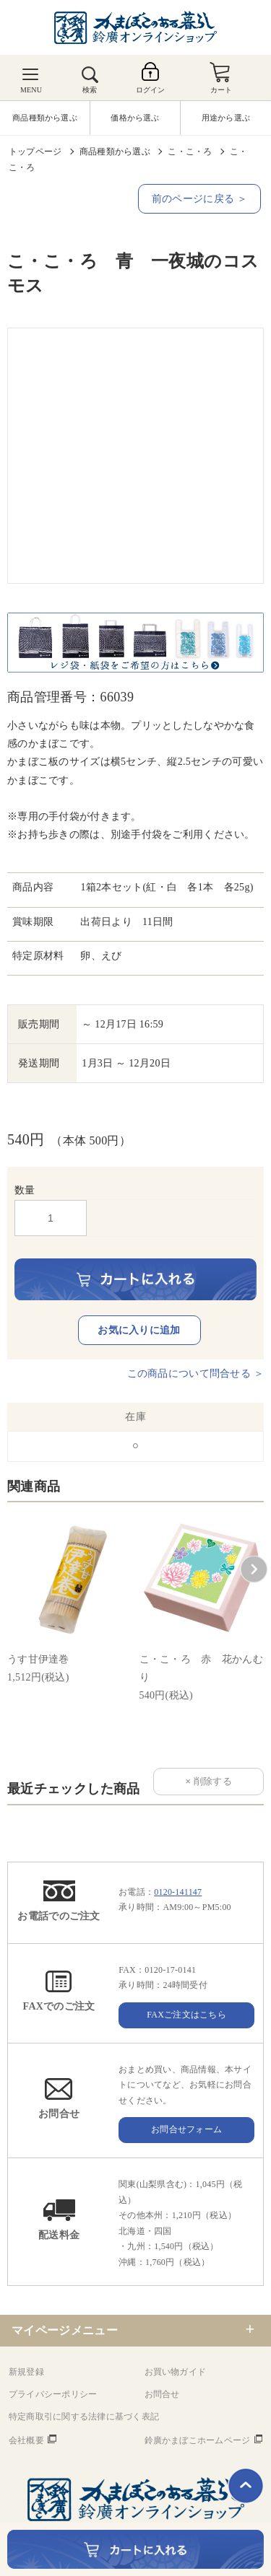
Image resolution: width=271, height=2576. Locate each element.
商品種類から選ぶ (114, 151)
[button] (253, 1569)
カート (221, 90)
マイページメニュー (65, 2330)
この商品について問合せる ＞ (195, 1373)
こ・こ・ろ (190, 151)
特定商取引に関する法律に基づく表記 (84, 2416)
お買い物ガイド (176, 2372)
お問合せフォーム (186, 2129)
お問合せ (162, 2394)
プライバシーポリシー (53, 2394)
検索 (89, 90)
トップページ (35, 151)
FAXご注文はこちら (186, 2015)
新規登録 (26, 2372)
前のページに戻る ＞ (199, 198)
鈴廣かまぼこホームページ (198, 2440)
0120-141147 (178, 1892)
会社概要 (26, 2440)
